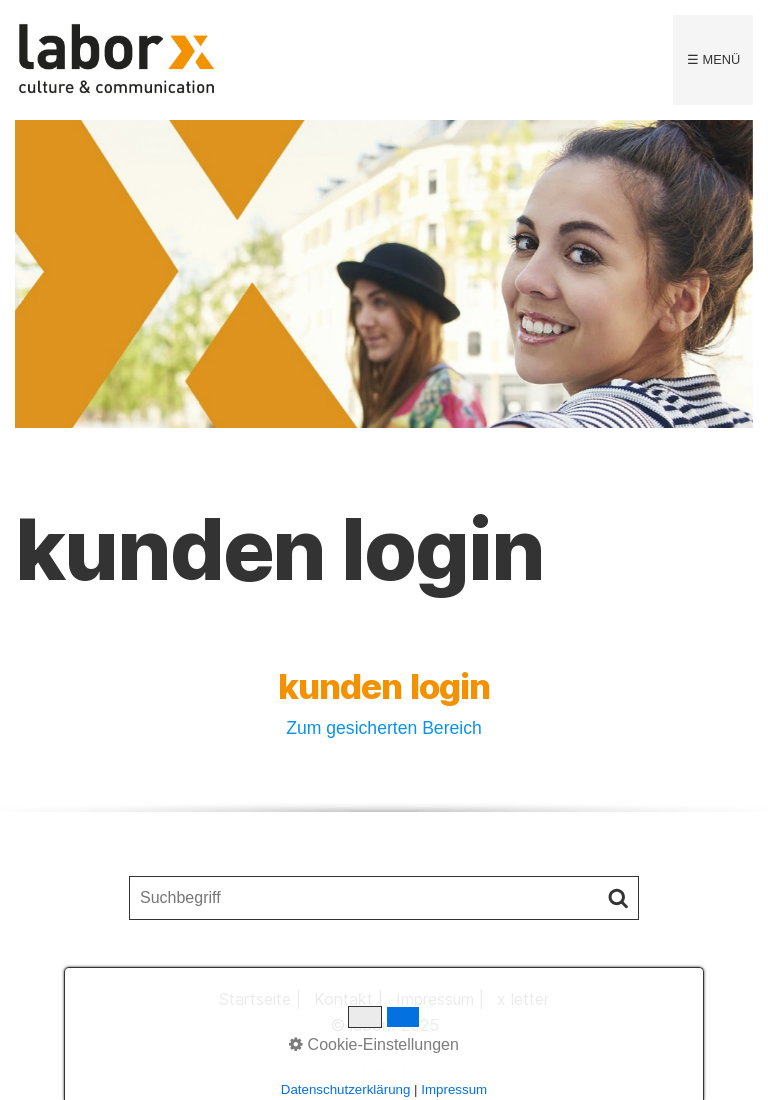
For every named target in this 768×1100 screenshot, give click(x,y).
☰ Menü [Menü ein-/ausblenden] (713, 59)
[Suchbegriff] (384, 898)
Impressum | (440, 999)
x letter (523, 999)
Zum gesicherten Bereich (384, 728)
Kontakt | (348, 999)
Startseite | (260, 999)
